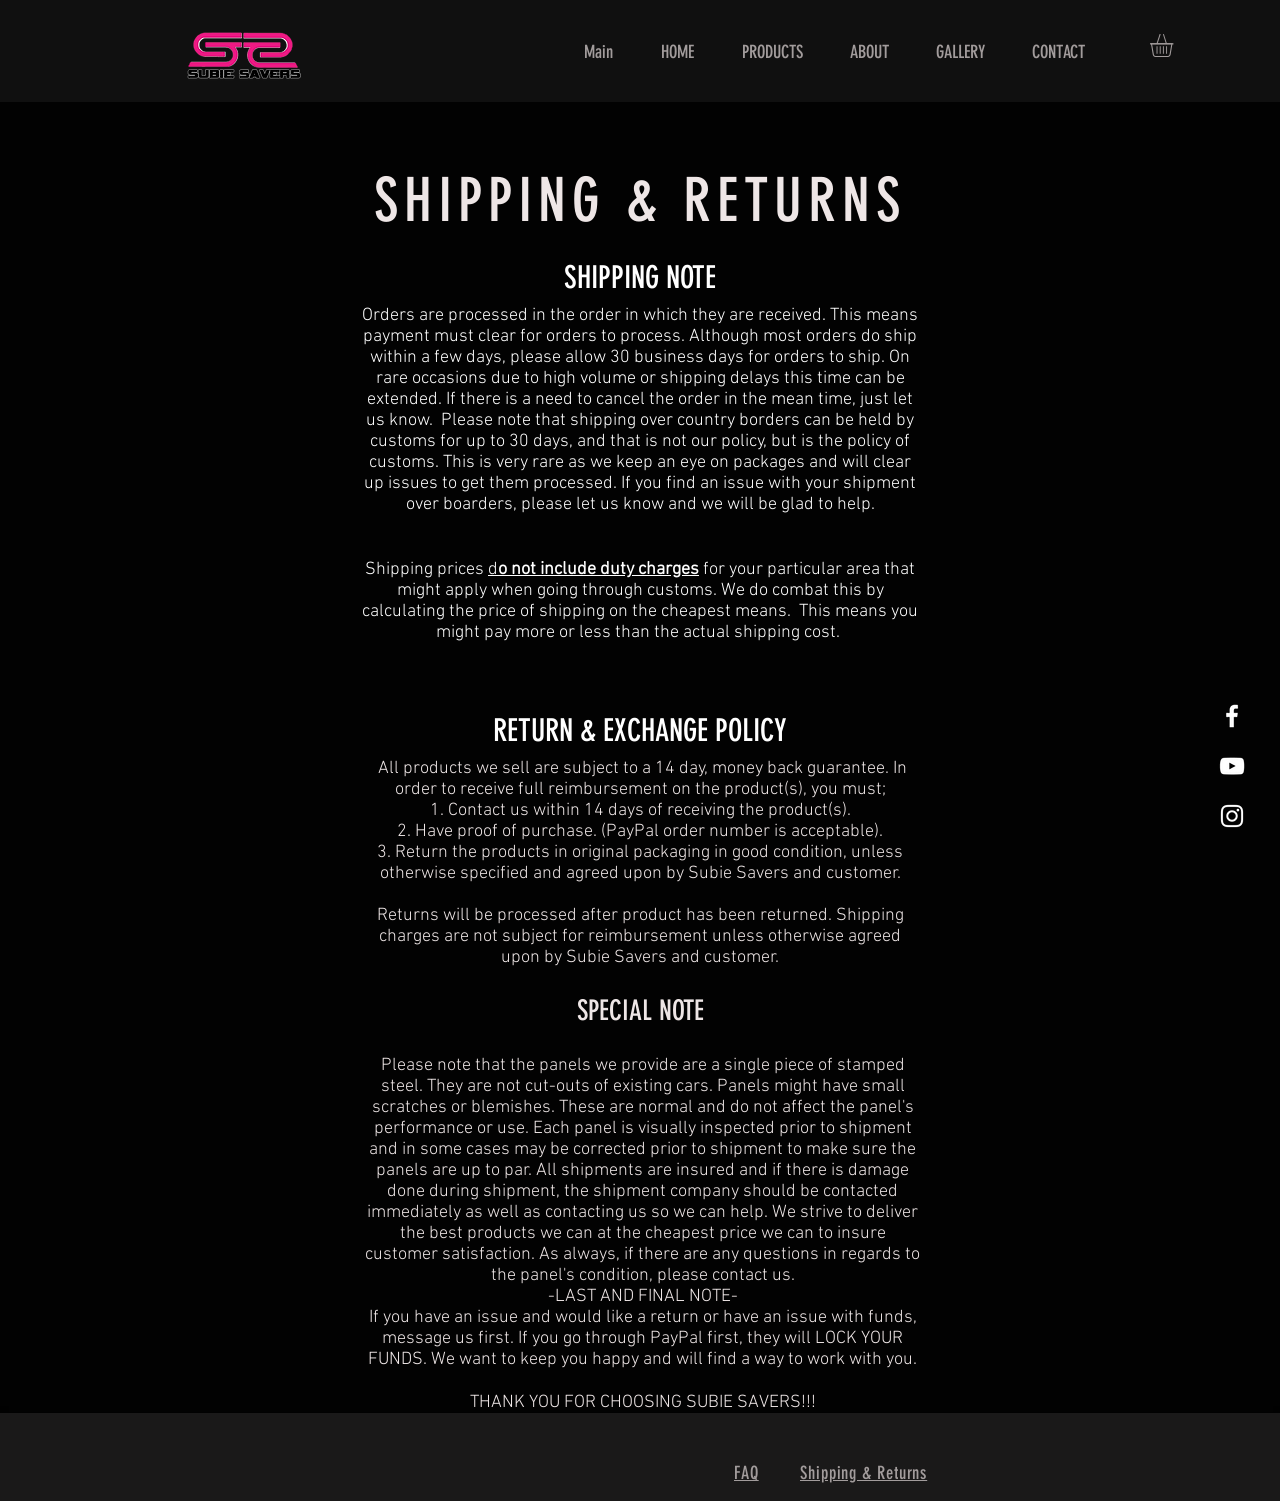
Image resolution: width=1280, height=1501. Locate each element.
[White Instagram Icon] (1232, 816)
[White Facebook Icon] (1232, 716)
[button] (1175, 45)
